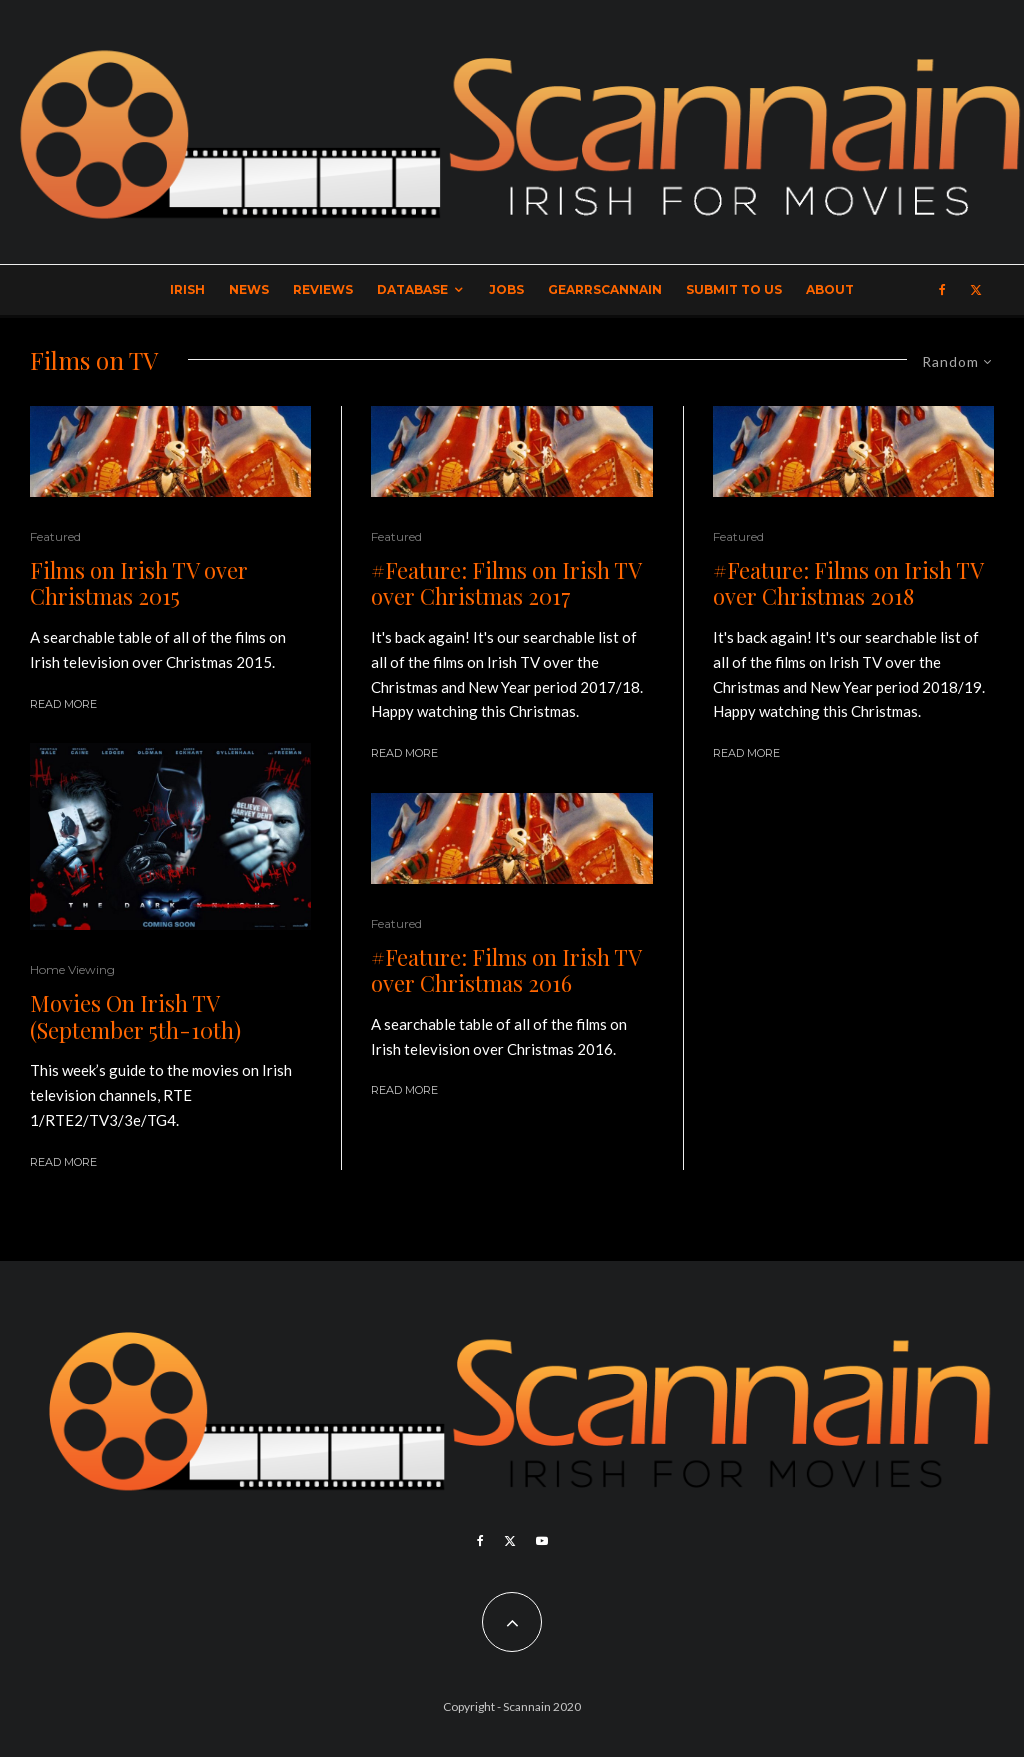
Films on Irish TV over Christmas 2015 (139, 583)
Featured (55, 536)
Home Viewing (72, 969)
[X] (976, 290)
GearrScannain (605, 289)
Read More (63, 704)
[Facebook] (942, 290)
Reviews (323, 289)
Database (412, 289)
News (249, 289)
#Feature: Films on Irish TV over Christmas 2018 (848, 583)
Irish (187, 289)
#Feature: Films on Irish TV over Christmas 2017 (506, 583)
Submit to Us (734, 289)
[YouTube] (542, 1541)
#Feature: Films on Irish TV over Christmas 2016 (506, 970)
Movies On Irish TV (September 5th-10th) (135, 1016)
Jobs (506, 289)
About (830, 289)
